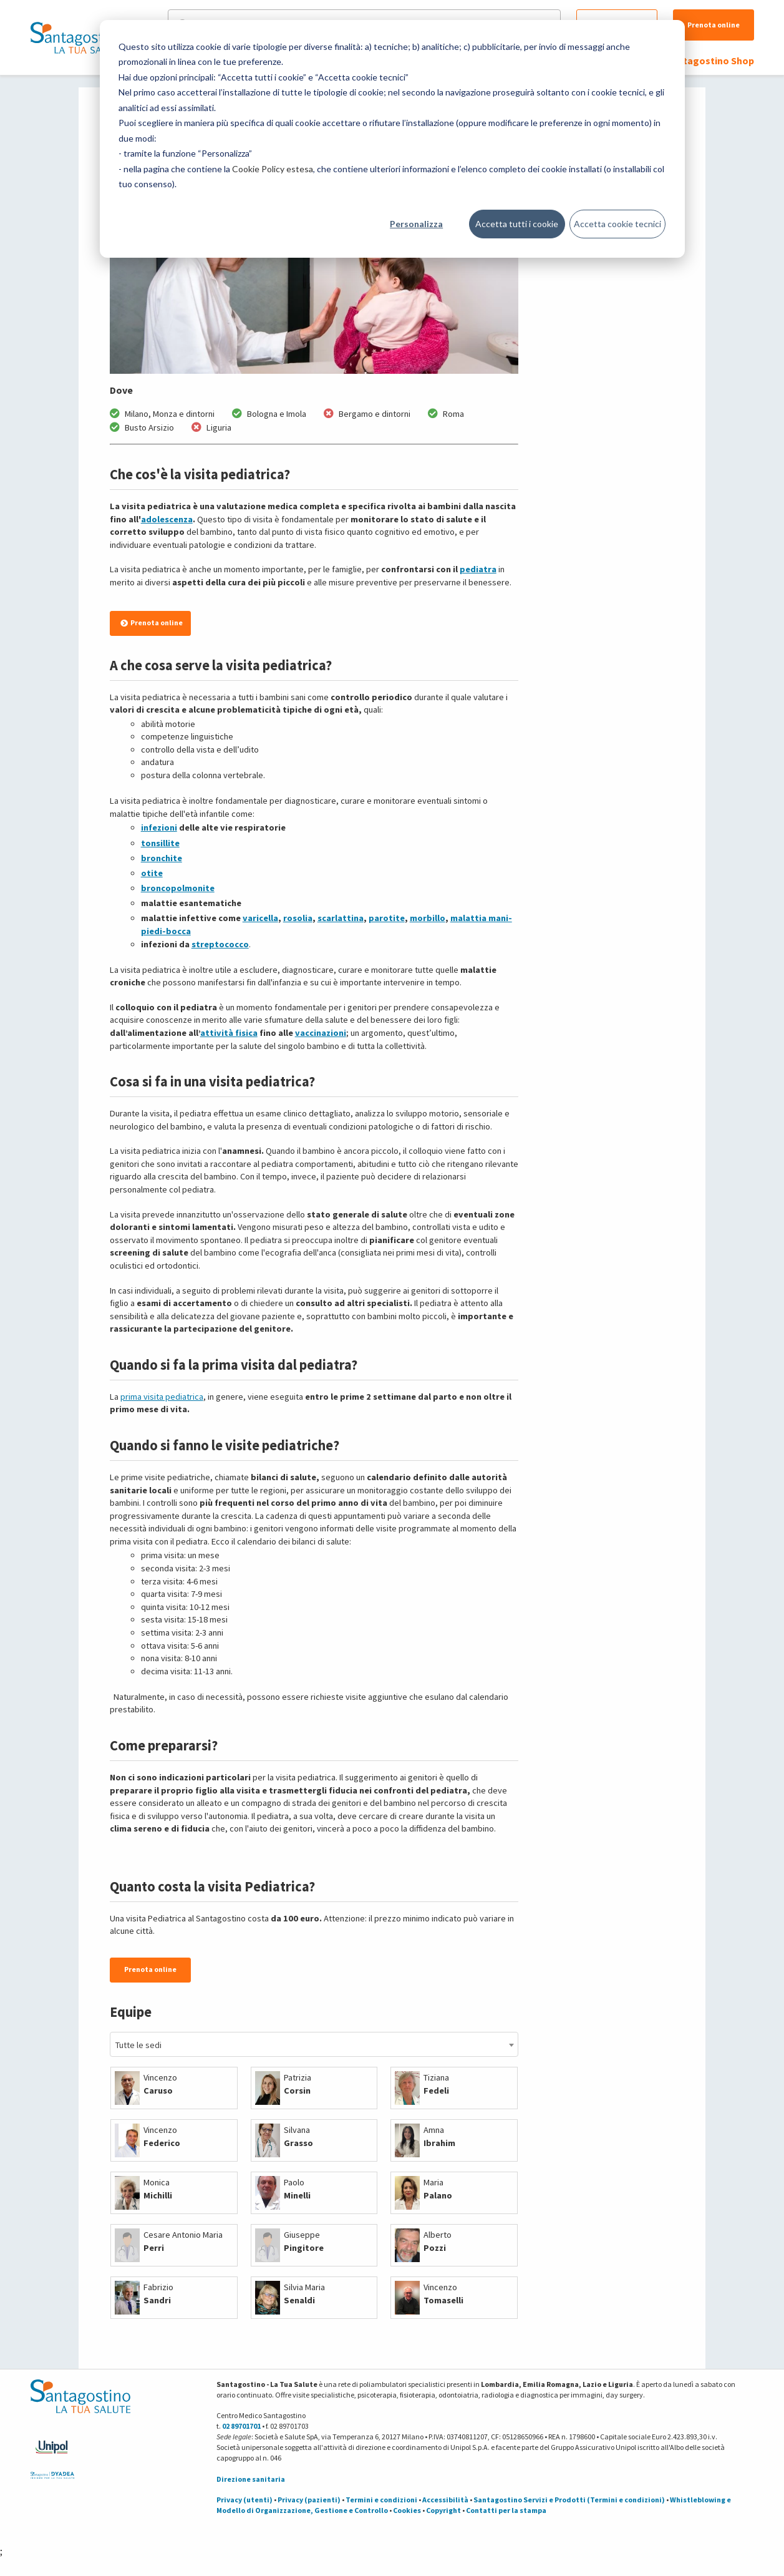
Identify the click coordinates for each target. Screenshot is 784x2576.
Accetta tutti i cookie (516, 223)
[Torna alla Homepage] (77, 37)
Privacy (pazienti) (309, 2499)
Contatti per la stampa (506, 2510)
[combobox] (314, 2044)
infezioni (159, 827)
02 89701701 (241, 2426)
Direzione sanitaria (250, 2479)
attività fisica (229, 1032)
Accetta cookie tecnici (617, 223)
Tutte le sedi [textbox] (138, 2045)
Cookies (407, 2510)
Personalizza (416, 223)
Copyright (443, 2510)
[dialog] (392, 139)
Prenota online (713, 24)
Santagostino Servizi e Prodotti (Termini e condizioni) (569, 2499)
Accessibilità (445, 2499)
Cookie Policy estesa (272, 168)
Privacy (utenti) (244, 2499)
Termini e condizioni (381, 2499)
